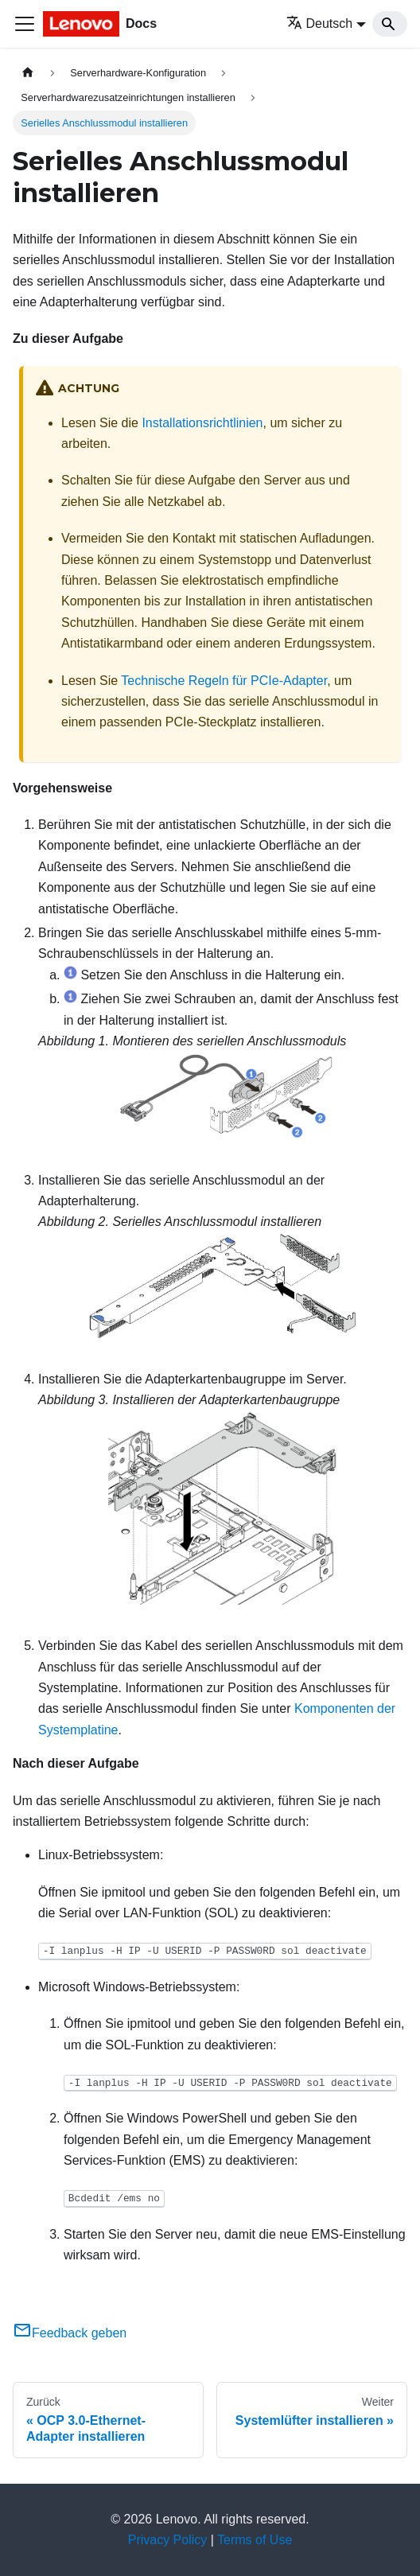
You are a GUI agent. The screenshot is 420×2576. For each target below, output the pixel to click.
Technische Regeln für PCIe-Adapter (224, 680)
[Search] (389, 24)
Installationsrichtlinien (202, 423)
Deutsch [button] (319, 23)
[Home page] (28, 72)
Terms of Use (254, 2540)
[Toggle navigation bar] (25, 24)
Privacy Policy (168, 2540)
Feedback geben (69, 2333)
